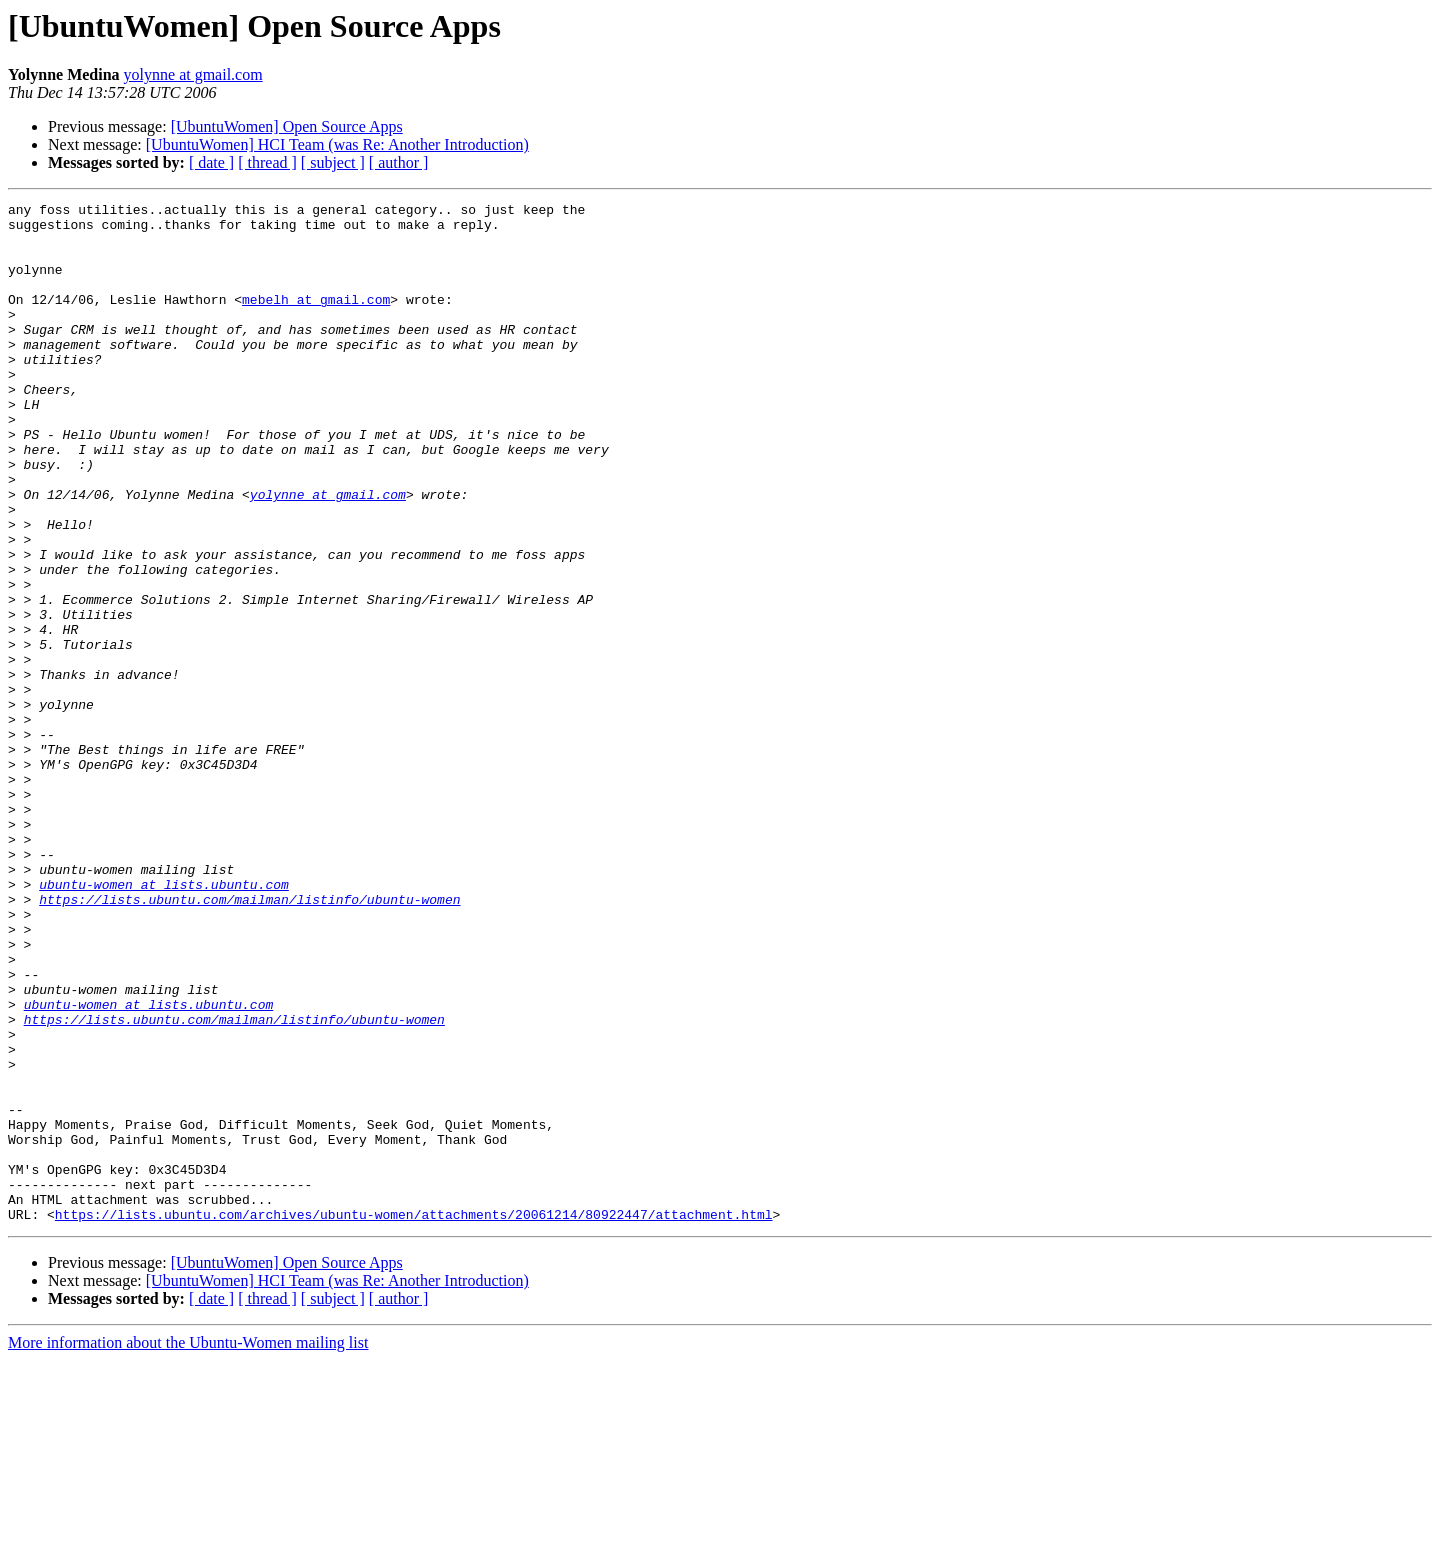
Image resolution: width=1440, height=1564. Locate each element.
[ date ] (211, 162)
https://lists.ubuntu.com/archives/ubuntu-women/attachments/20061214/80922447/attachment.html (414, 1418)
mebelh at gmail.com (316, 320)
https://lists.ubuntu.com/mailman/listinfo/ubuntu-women (249, 1040)
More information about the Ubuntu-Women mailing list (188, 1546)
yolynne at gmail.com (193, 74)
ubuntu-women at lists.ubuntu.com (164, 1022)
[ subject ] (333, 162)
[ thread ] (267, 162)
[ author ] (399, 162)
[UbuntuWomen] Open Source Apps (287, 126)
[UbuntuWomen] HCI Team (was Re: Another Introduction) (337, 144)
